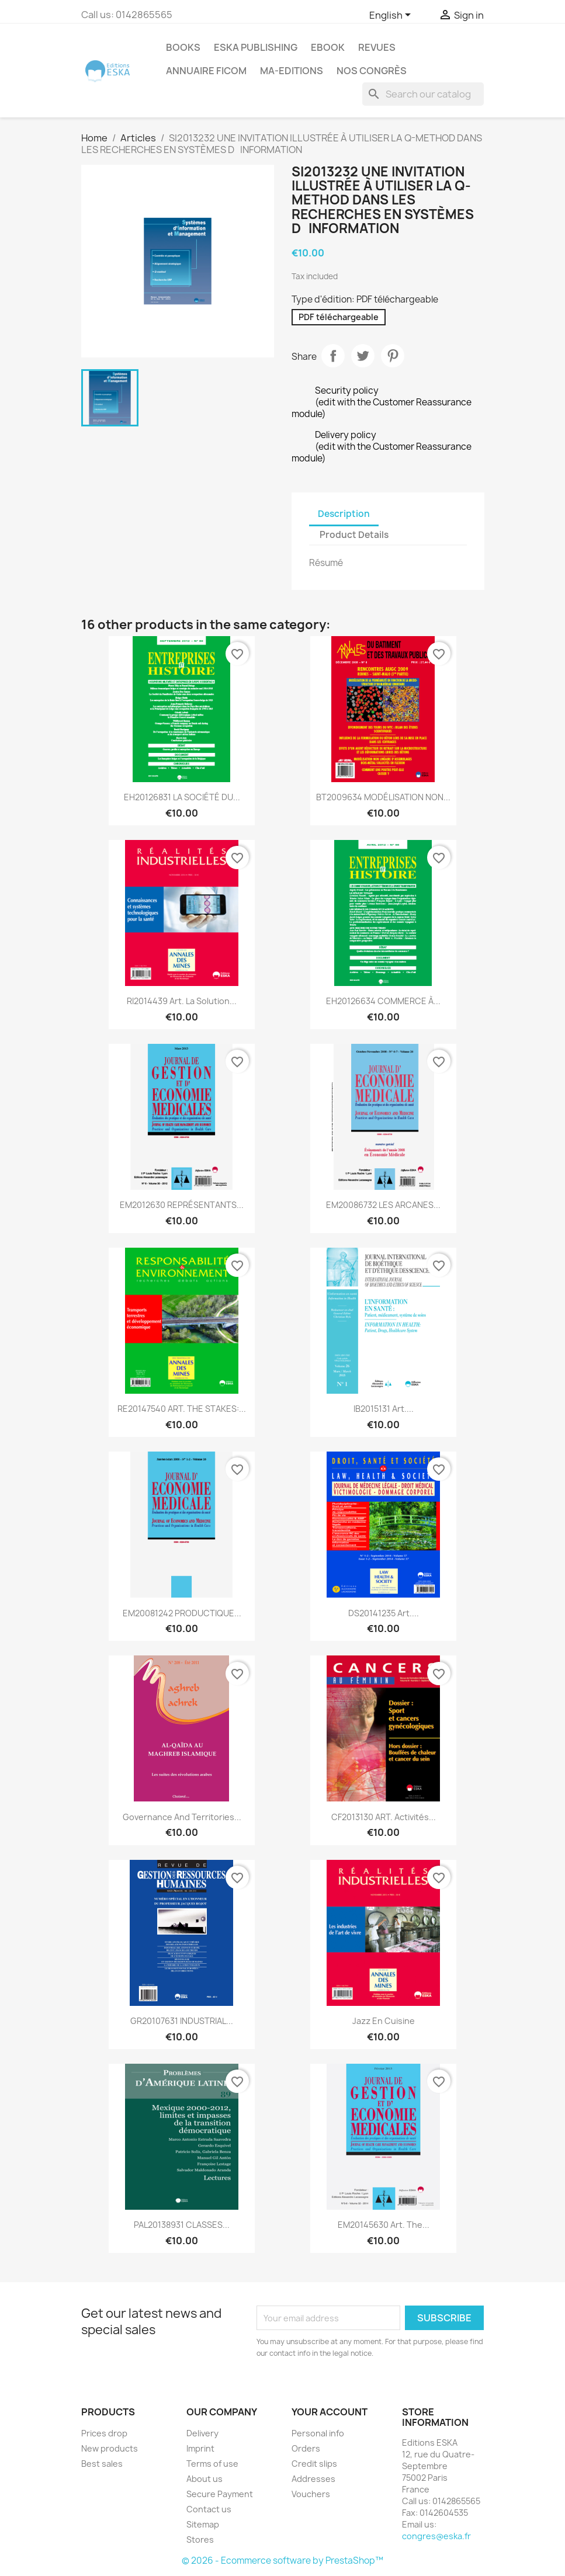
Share (333, 355)
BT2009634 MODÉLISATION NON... (383, 797)
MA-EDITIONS (291, 70)
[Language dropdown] (392, 16)
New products (109, 2448)
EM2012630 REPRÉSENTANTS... (182, 1204)
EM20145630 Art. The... (383, 2224)
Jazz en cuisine (383, 2020)
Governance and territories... (182, 1816)
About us (204, 2478)
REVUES (377, 47)
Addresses (313, 2478)
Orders (306, 2448)
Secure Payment (219, 2493)
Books (183, 47)
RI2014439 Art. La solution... (182, 1000)
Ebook (328, 47)
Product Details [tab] (354, 535)
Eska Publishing (255, 47)
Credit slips (314, 2463)
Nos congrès (372, 70)
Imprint (200, 2448)
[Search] (423, 94)
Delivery (202, 2433)
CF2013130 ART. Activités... (383, 1816)
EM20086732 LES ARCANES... (383, 1204)
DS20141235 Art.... (383, 1613)
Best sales (102, 2463)
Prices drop (104, 2433)
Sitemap (202, 2524)
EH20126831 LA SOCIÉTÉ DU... (182, 797)
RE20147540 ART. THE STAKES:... (181, 1408)
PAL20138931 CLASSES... (182, 2224)
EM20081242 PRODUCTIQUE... (182, 1613)
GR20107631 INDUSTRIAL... (181, 2020)
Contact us (208, 2509)
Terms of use (212, 2463)
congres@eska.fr (436, 2536)
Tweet (363, 355)
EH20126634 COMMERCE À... (383, 1000)
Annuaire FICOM (206, 70)
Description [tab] (344, 514)
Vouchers (311, 2493)
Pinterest (392, 355)
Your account (330, 2411)
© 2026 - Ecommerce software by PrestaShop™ (282, 2560)
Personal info (318, 2433)
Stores (200, 2539)
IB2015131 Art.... (383, 1408)
